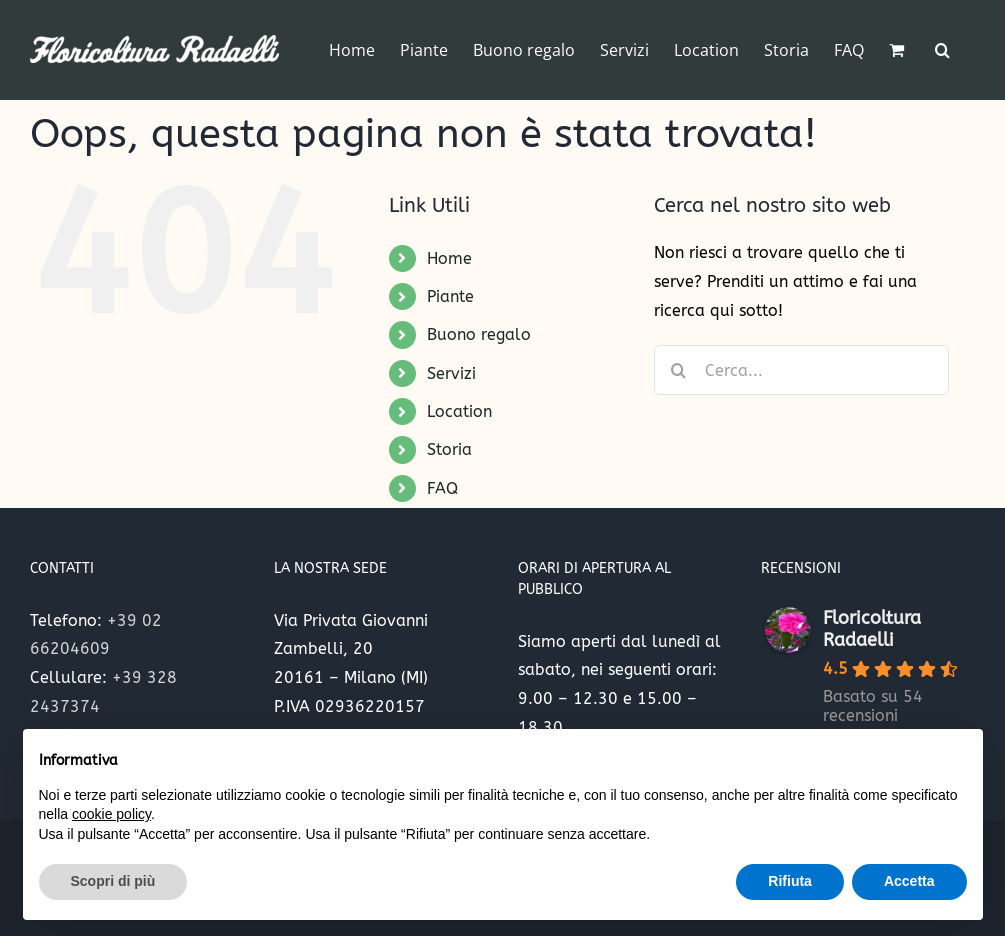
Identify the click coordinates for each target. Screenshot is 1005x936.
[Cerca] (679, 370)
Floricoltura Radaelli (872, 629)
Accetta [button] (909, 881)
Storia (449, 449)
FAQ (442, 488)
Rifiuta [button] (790, 881)
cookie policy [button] (111, 814)
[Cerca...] (801, 370)
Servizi (451, 373)
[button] (942, 50)
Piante (450, 296)
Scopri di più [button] (113, 881)
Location (459, 411)
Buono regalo (479, 334)
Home (449, 258)
